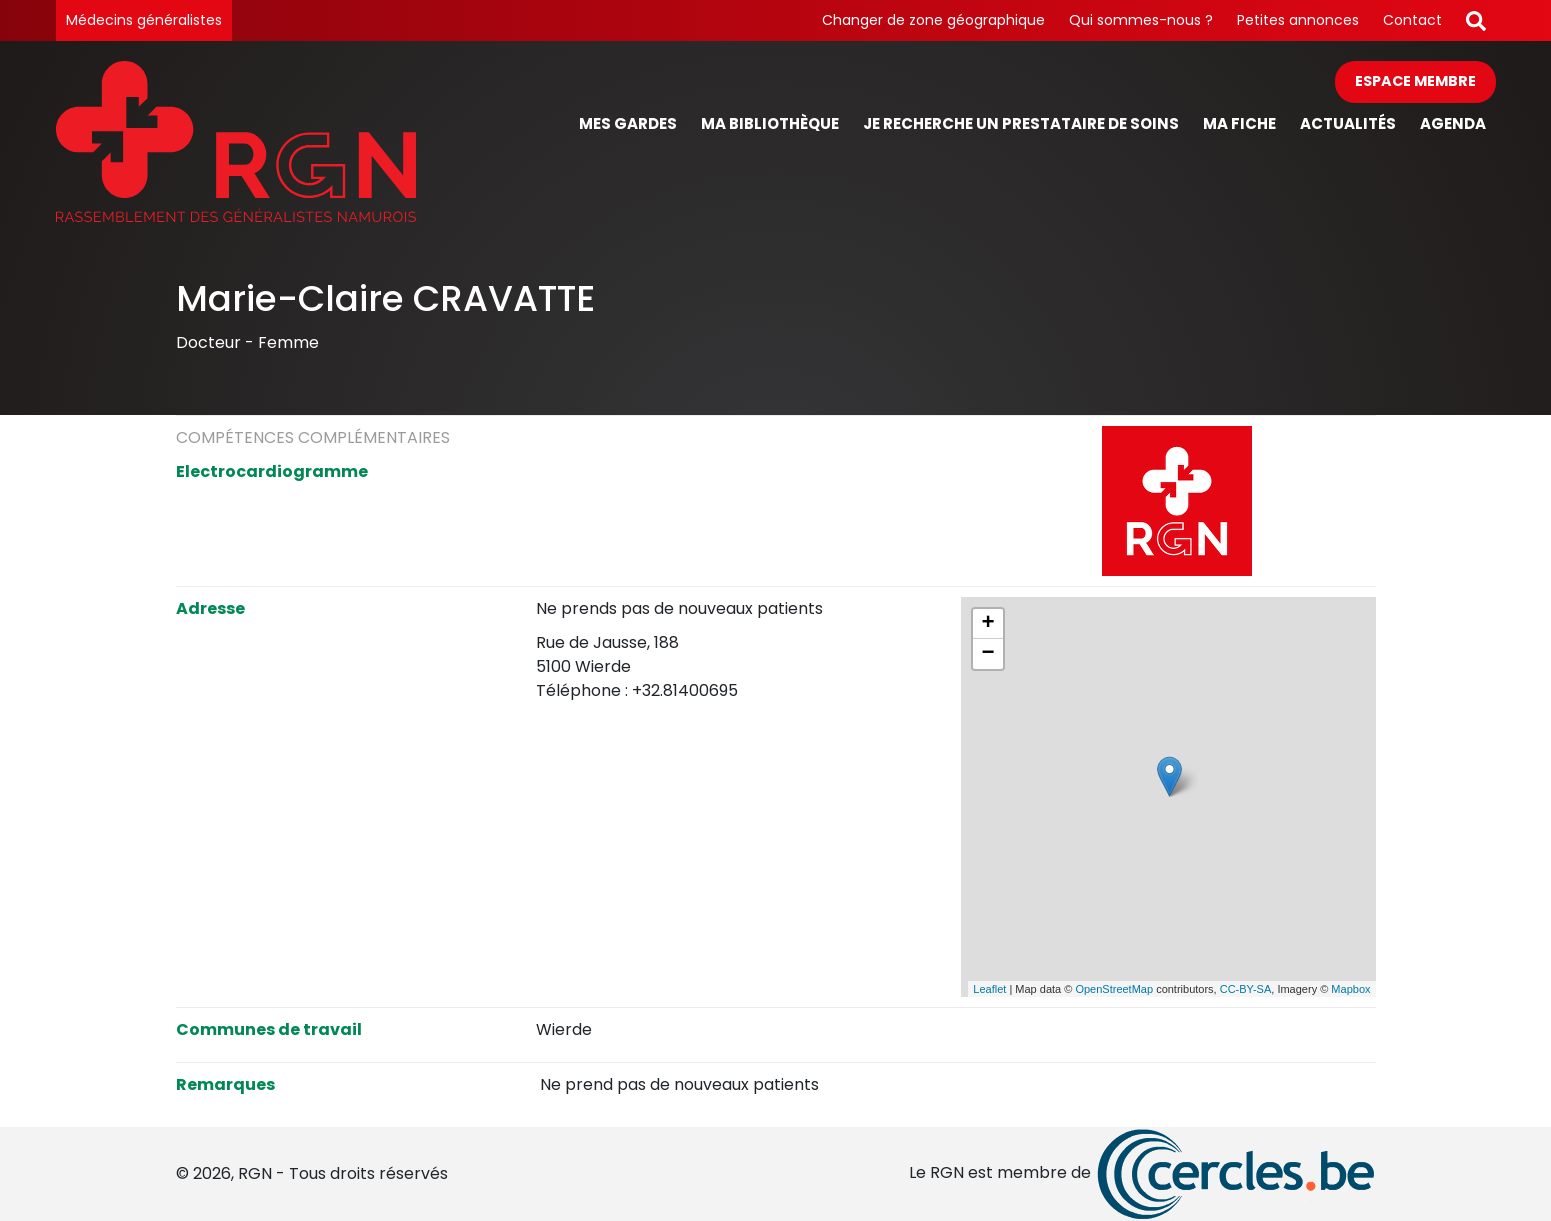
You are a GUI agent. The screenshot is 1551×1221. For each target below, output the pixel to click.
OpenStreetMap (1114, 989)
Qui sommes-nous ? (1141, 20)
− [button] (987, 654)
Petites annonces (1298, 20)
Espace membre (1415, 81)
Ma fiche (1239, 123)
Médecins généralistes (144, 20)
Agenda (1453, 123)
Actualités (1348, 123)
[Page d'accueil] (236, 141)
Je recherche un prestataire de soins (1021, 123)
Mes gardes (628, 123)
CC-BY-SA (1246, 989)
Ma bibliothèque (770, 123)
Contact (1412, 20)
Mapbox (1350, 989)
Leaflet (989, 989)
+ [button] (987, 624)
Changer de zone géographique (933, 20)
